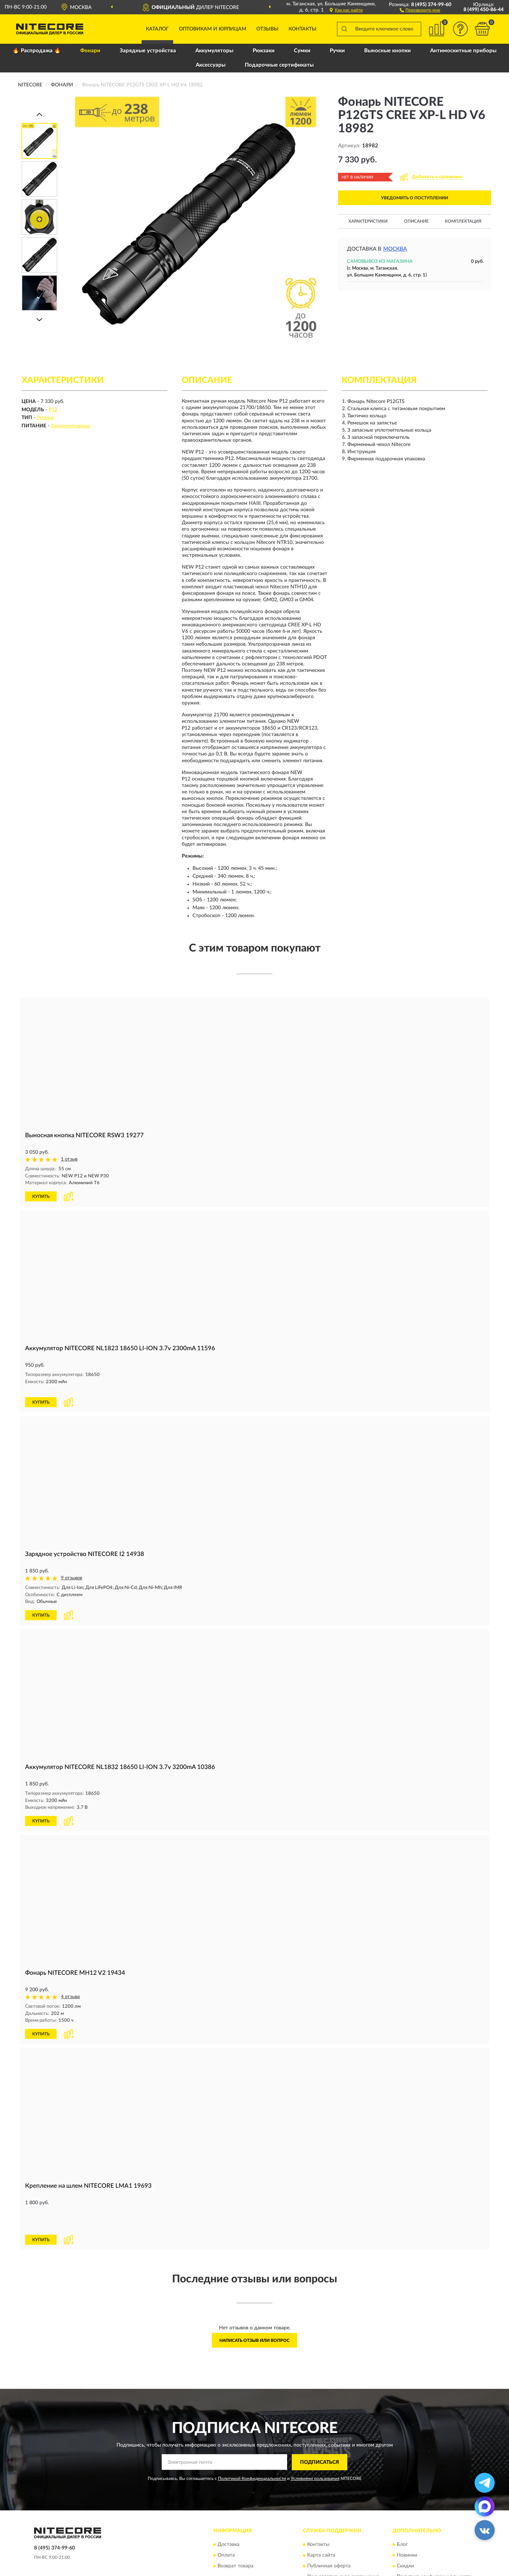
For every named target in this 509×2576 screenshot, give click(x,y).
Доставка (228, 2511)
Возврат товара (235, 2532)
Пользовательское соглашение (343, 2543)
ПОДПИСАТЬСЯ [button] (319, 2429)
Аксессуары (210, 65)
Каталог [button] (157, 29)
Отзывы (267, 29)
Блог (402, 2511)
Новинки (407, 2522)
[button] (420, 10)
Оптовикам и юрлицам (212, 29)
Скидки (405, 2532)
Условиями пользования (315, 2445)
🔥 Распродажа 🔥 (37, 50)
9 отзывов (71, 1570)
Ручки (337, 50)
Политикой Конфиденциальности (252, 2445)
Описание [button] (416, 221)
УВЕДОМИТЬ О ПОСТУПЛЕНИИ (414, 198)
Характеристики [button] (367, 221)
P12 (53, 409)
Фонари (90, 50)
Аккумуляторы (214, 50)
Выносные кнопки (387, 50)
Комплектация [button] (463, 221)
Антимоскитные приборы (463, 50)
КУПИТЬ (40, 1196)
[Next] (39, 319)
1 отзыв (69, 1159)
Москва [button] (395, 249)
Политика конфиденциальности (434, 2543)
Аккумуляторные (70, 425)
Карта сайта (321, 2522)
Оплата (226, 2522)
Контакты (303, 29)
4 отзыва (70, 1988)
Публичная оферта (329, 2532)
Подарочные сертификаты (279, 65)
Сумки (302, 50)
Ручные (45, 417)
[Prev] (39, 114)
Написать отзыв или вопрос (254, 2307)
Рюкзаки (264, 50)
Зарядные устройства (148, 50)
